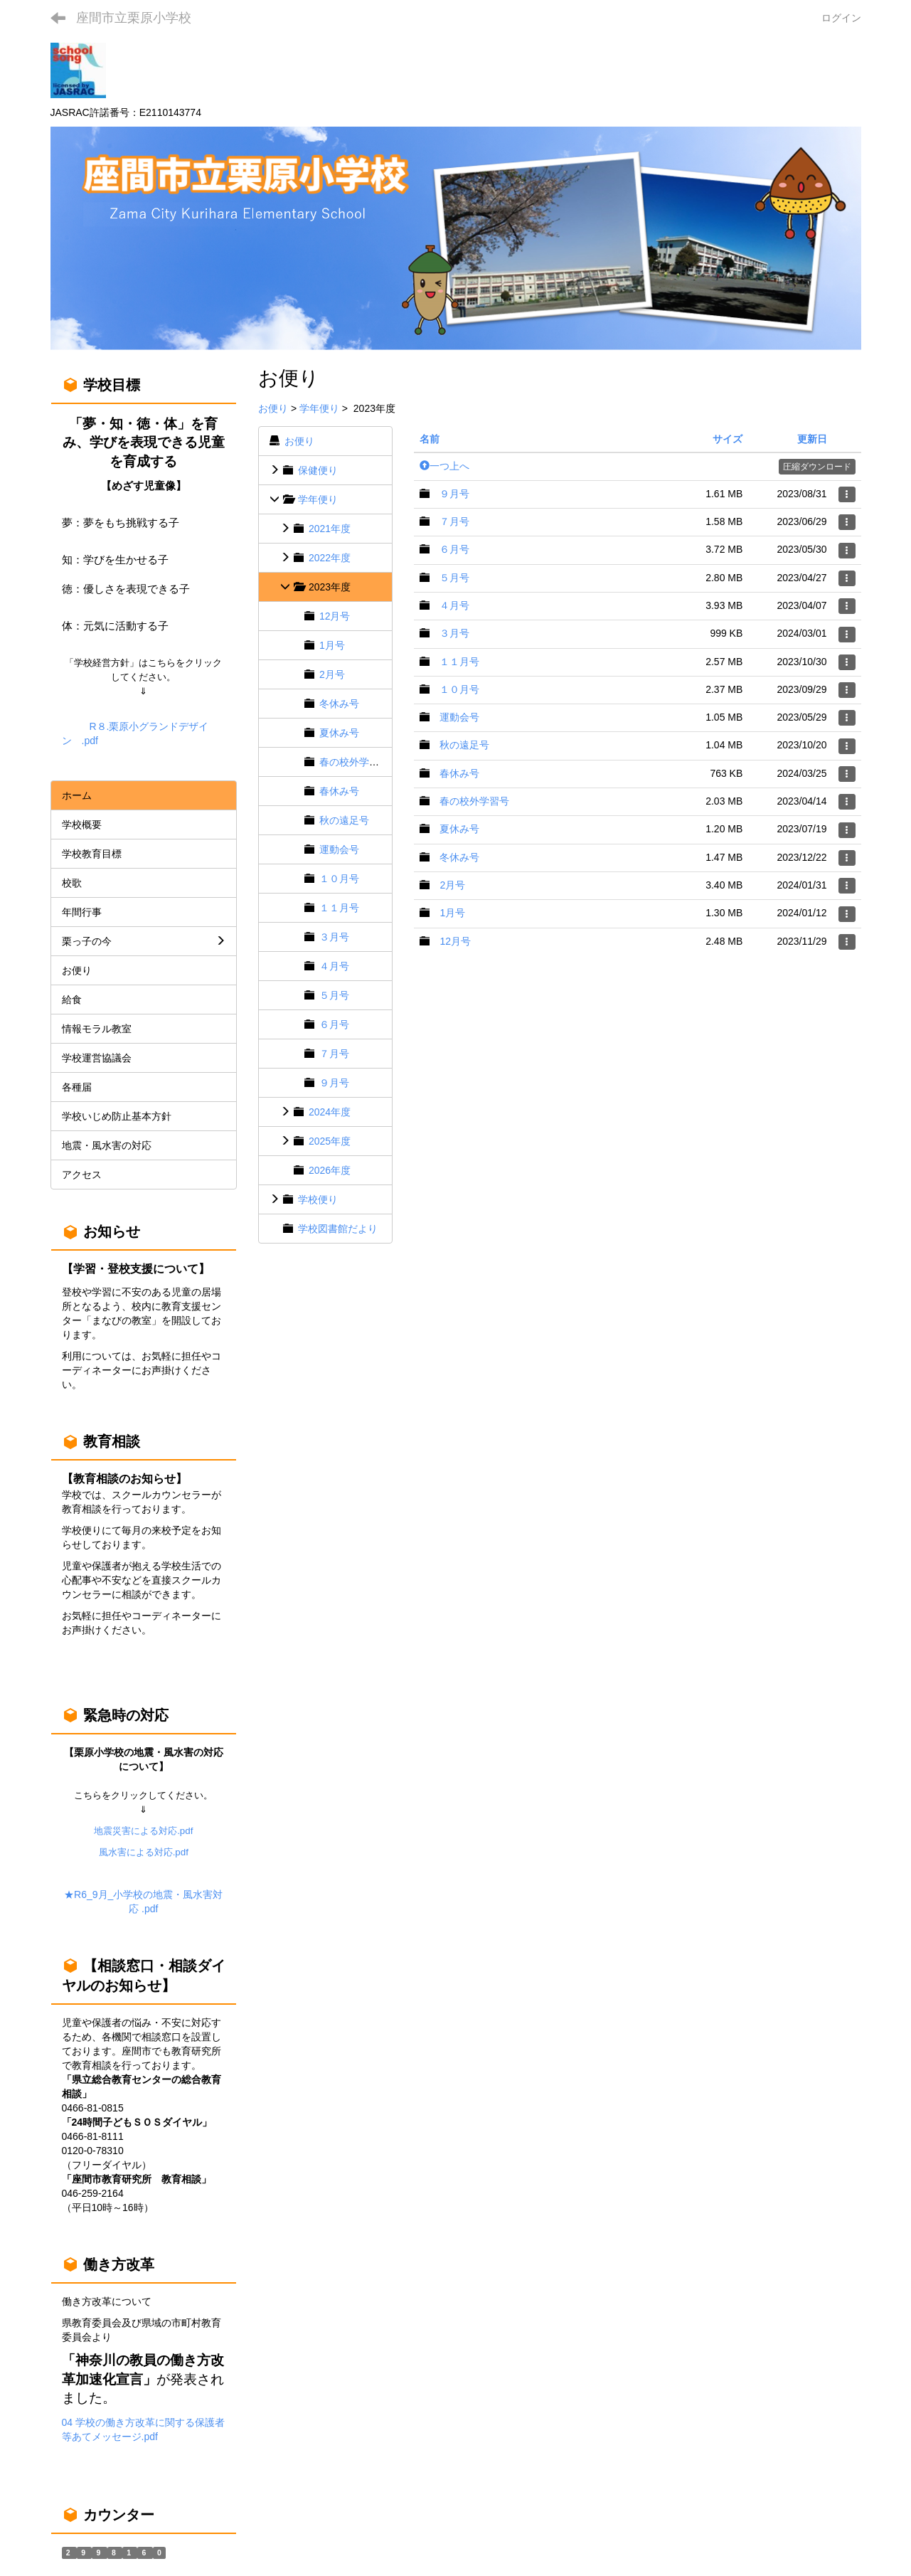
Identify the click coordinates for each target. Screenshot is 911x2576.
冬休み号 (339, 703)
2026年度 (330, 1170)
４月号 (334, 966)
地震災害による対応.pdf (143, 1830)
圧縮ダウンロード (817, 467)
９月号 (334, 1082)
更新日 (812, 439)
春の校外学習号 (354, 762)
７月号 (334, 1053)
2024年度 (330, 1112)
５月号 (334, 995)
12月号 (335, 616)
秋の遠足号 (344, 820)
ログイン (841, 17)
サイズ (727, 439)
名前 (429, 439)
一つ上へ (444, 466)
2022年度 (330, 557)
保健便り (318, 470)
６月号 (334, 1024)
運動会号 (339, 849)
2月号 (332, 674)
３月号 (334, 937)
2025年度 (330, 1141)
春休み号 (339, 791)
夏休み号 (339, 732)
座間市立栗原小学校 (133, 18)
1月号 (332, 645)
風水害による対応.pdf (143, 1852)
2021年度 (330, 528)
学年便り (319, 408)
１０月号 (339, 878)
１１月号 (339, 907)
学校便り (318, 1199)
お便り (273, 408)
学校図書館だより (338, 1228)
